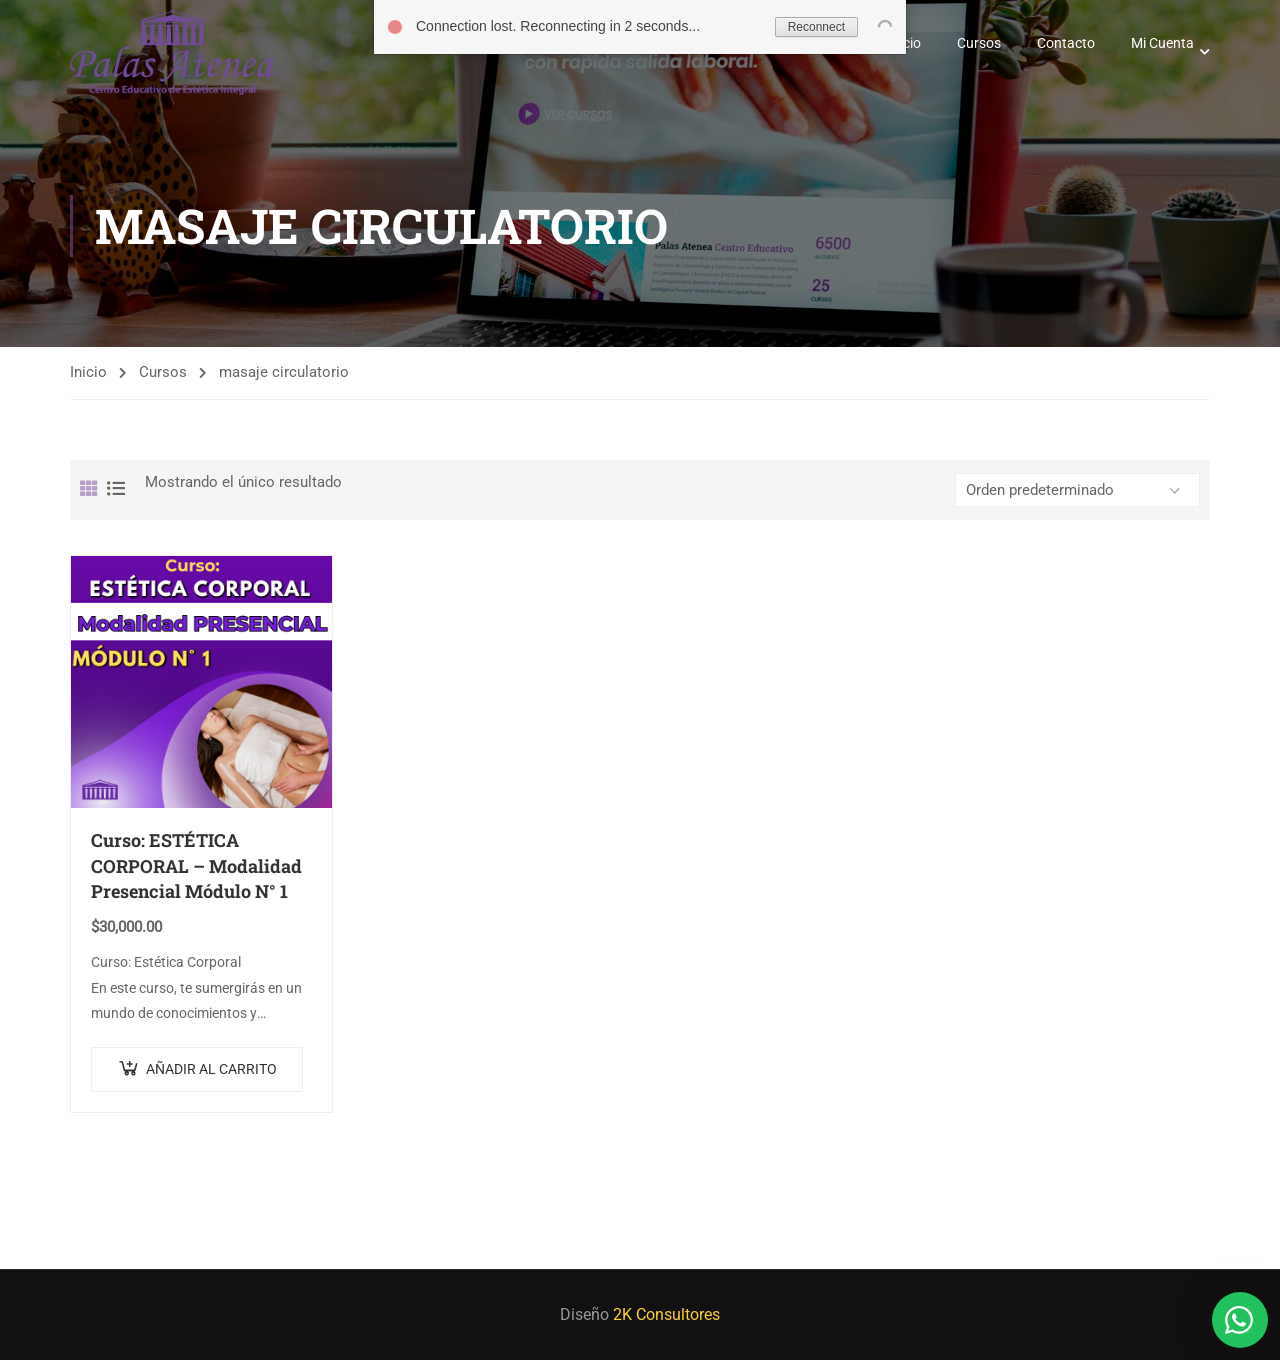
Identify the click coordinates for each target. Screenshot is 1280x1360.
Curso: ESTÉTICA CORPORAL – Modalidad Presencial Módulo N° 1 (196, 865)
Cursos (979, 43)
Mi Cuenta (1162, 43)
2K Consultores (666, 1314)
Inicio (88, 372)
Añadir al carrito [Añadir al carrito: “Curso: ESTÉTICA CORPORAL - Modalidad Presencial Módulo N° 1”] (211, 1069)
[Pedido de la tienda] (1077, 490)
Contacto (1066, 43)
